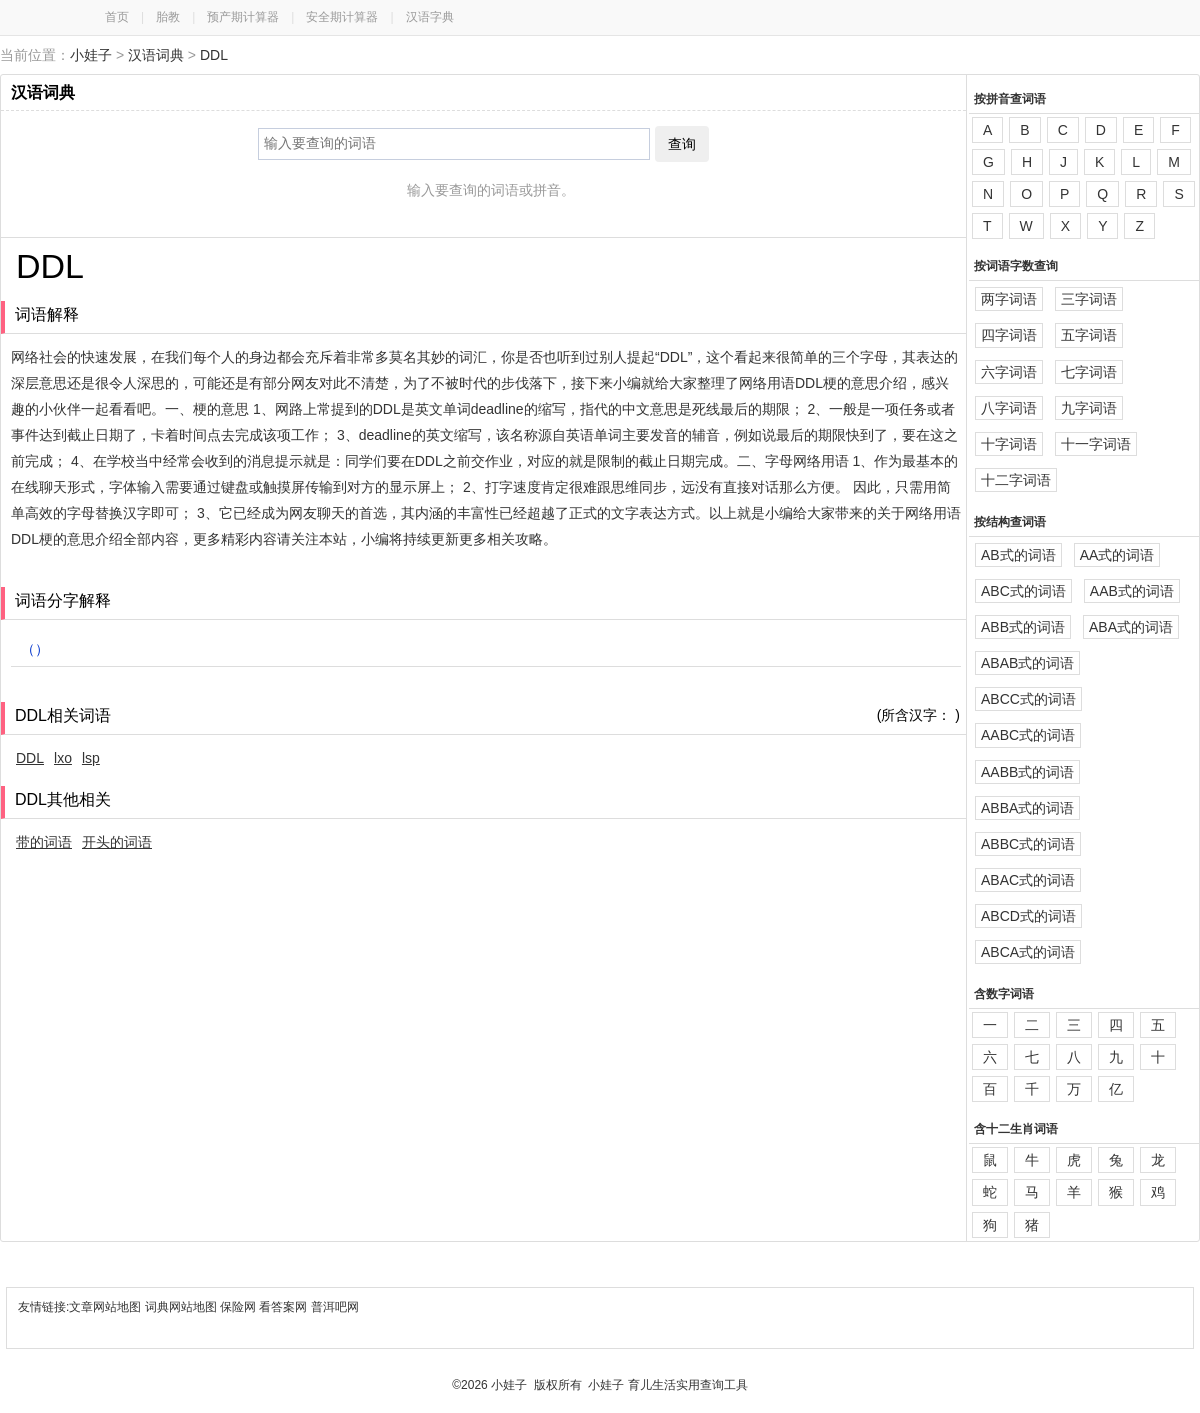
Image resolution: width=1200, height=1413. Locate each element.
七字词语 (1089, 372)
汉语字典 (430, 17)
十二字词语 (1016, 480)
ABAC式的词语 (1028, 880)
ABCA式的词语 (1028, 952)
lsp (91, 758)
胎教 (168, 17)
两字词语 (1009, 299)
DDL (214, 55)
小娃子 (91, 55)
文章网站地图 (106, 1307)
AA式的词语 (1117, 555)
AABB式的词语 (1027, 772)
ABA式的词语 (1131, 627)
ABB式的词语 (1023, 627)
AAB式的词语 (1132, 591)
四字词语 (1009, 335)
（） (35, 649)
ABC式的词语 (1023, 591)
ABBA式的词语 (1027, 808)
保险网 (238, 1307)
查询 (682, 144)
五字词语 (1089, 335)
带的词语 (44, 842)
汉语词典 (156, 55)
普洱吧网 (335, 1307)
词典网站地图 (182, 1307)
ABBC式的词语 (1028, 844)
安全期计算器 (342, 17)
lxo (63, 758)
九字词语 (1089, 408)
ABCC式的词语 (1028, 699)
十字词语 (1009, 444)
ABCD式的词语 (1028, 916)
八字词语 (1009, 408)
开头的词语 (117, 842)
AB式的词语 (1018, 555)
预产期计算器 (243, 17)
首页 (117, 17)
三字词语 (1089, 299)
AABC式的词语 (1028, 735)
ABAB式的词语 (1027, 663)
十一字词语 (1096, 444)
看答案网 (283, 1307)
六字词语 (1009, 372)
